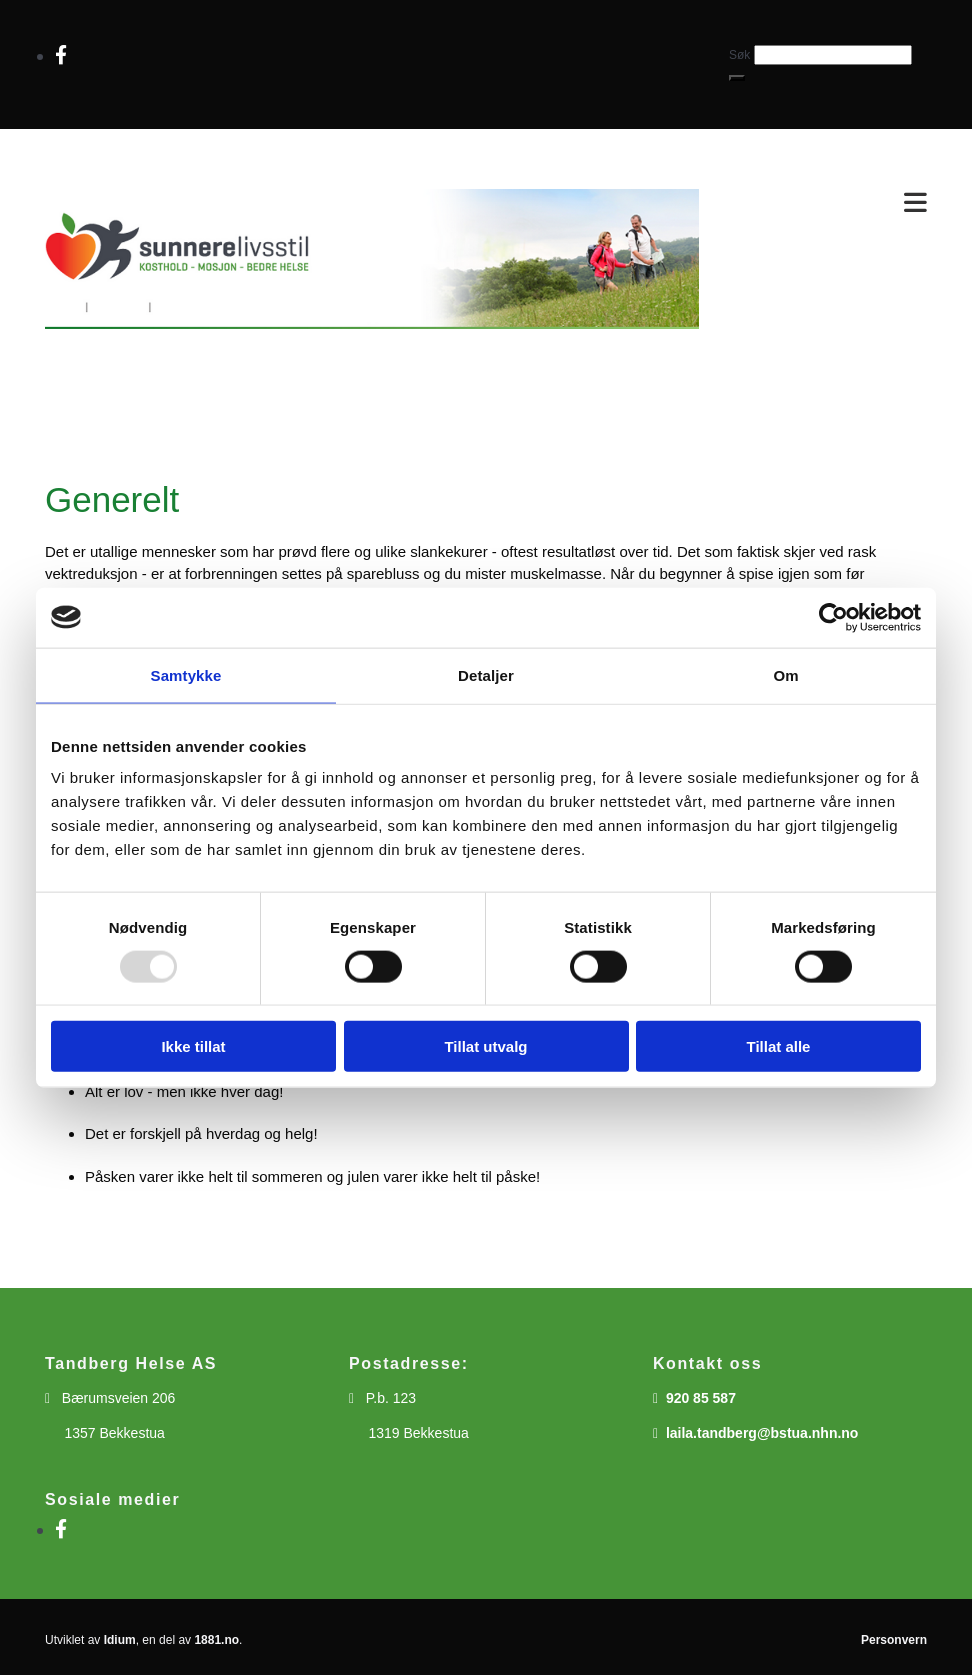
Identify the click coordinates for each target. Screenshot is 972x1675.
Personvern (894, 1640)
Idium (120, 1640)
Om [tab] (785, 674)
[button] (737, 78)
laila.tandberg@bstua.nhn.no (762, 1433)
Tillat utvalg (485, 1046)
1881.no (216, 1640)
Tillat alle (779, 1046)
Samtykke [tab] (186, 674)
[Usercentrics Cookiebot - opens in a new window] (833, 617)
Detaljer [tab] (486, 674)
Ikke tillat (193, 1046)
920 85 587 (701, 1398)
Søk (739, 55)
